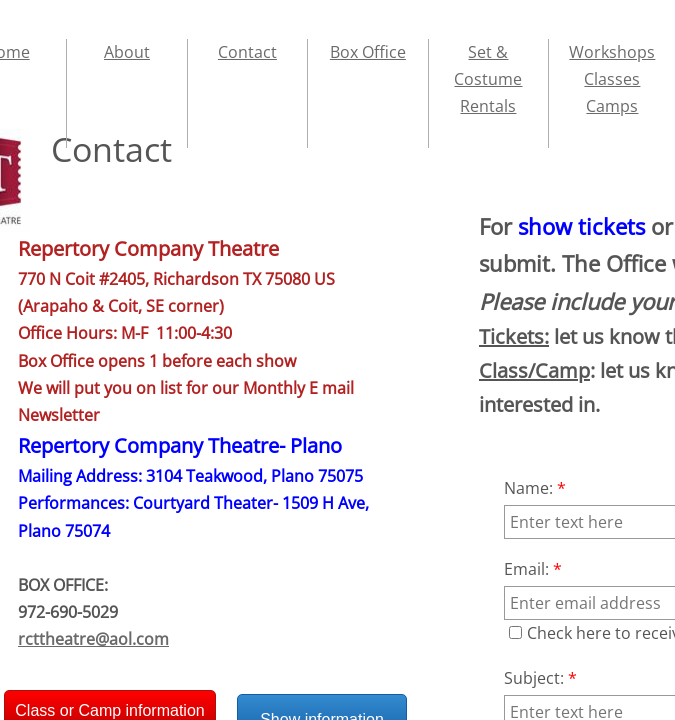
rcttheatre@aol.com (93, 639)
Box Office (368, 52)
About (127, 52)
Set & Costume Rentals (488, 79)
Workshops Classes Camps (612, 79)
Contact (247, 52)
